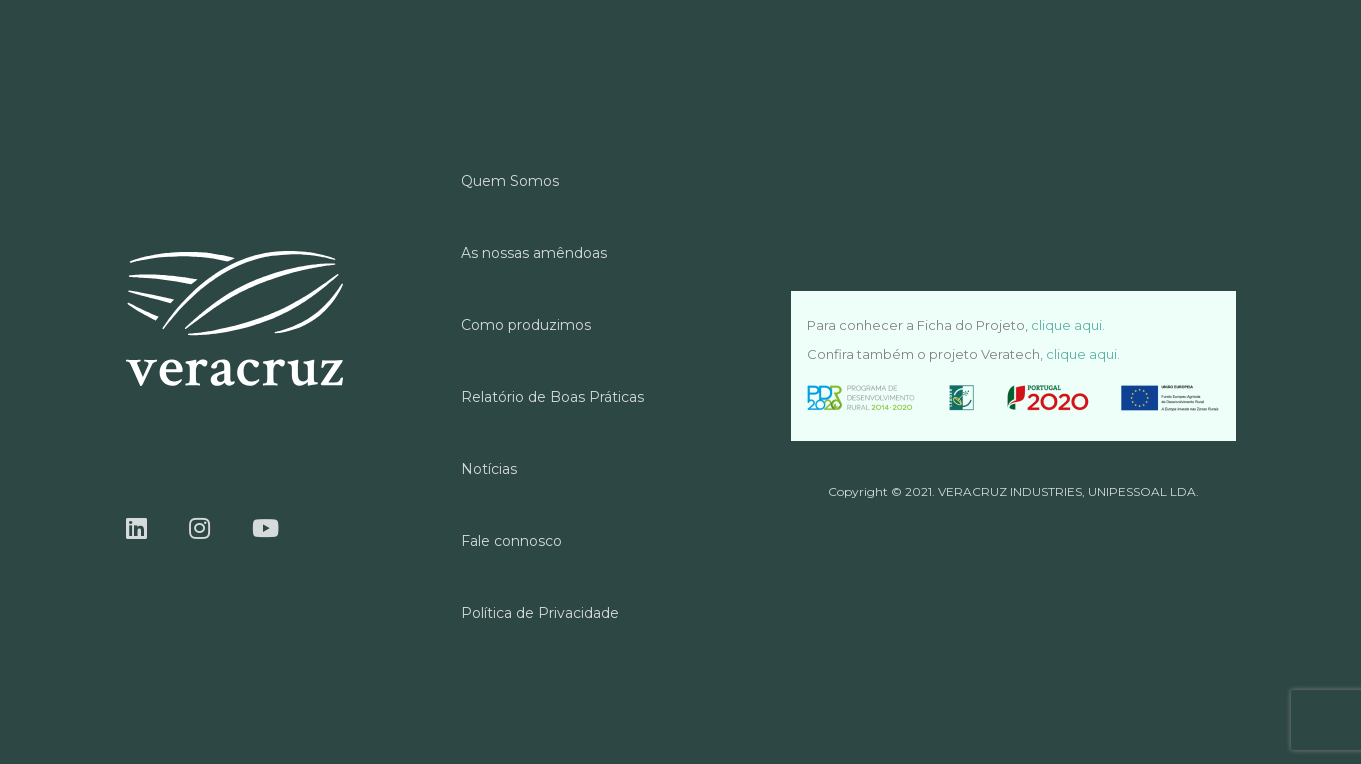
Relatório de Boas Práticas (552, 397)
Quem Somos (510, 181)
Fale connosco (511, 541)
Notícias (489, 469)
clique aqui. (1068, 325)
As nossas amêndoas (534, 253)
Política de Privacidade (540, 613)
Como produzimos (526, 325)
